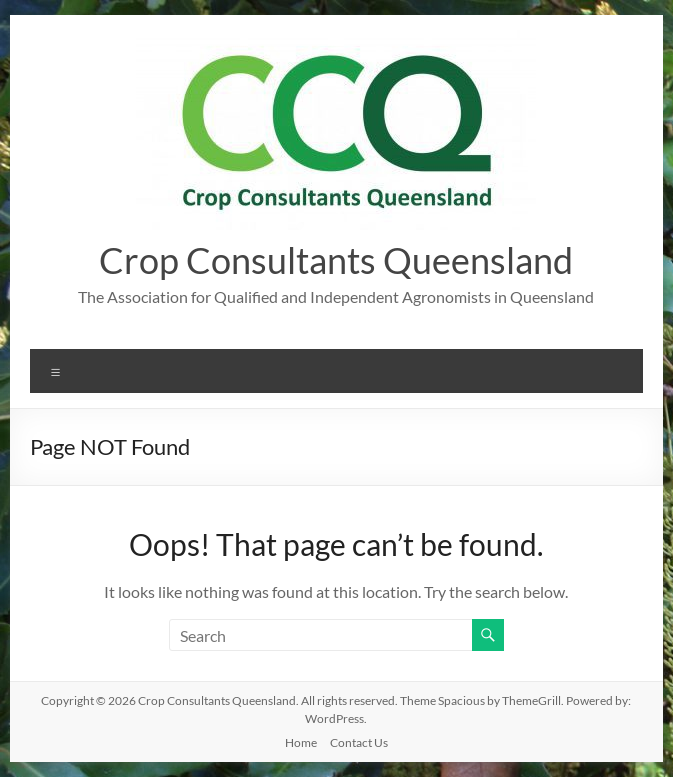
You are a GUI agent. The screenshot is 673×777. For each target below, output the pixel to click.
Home (301, 742)
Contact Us (359, 742)
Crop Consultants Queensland (336, 260)
